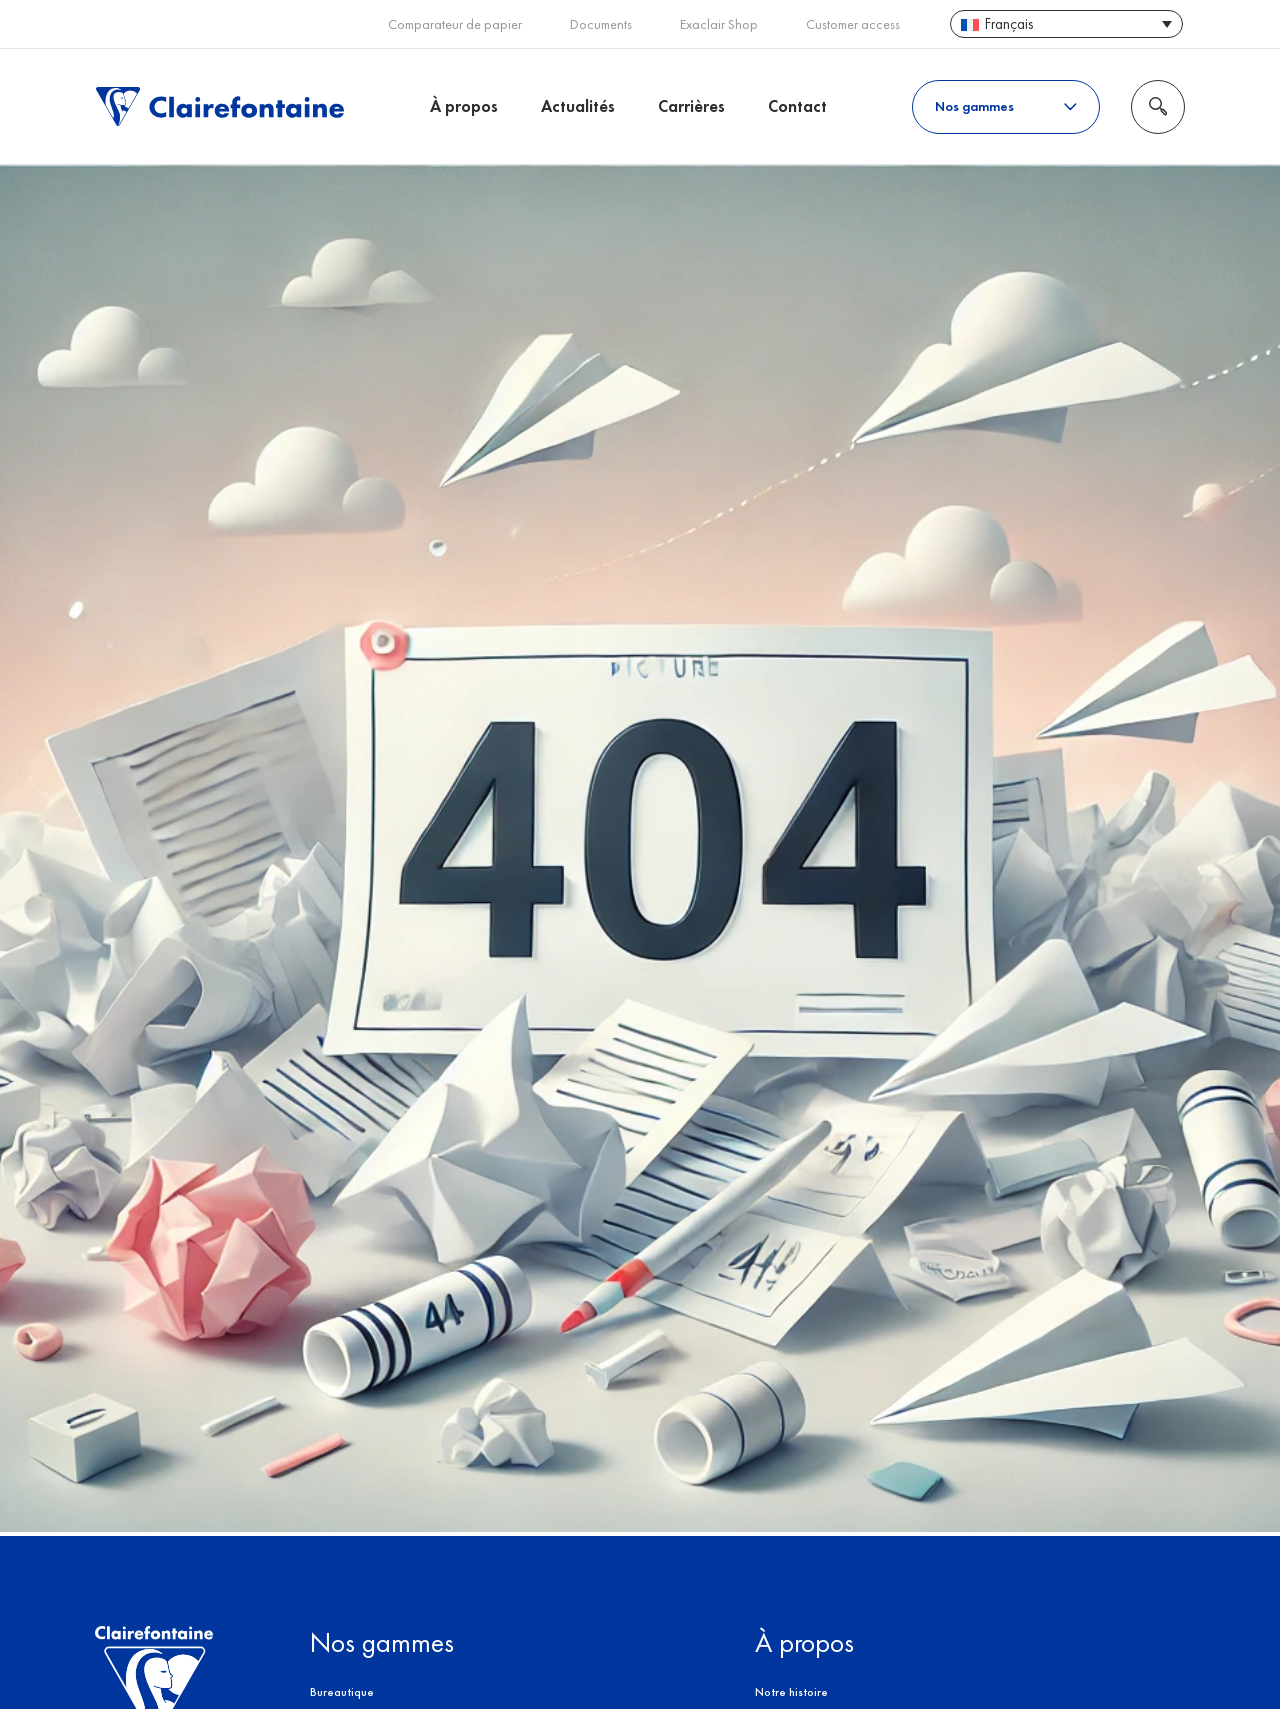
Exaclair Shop (719, 24)
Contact (797, 106)
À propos (464, 106)
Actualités (578, 106)
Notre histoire (791, 1692)
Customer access (853, 24)
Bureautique (342, 1692)
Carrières (691, 106)
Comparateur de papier (455, 24)
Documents (601, 24)
